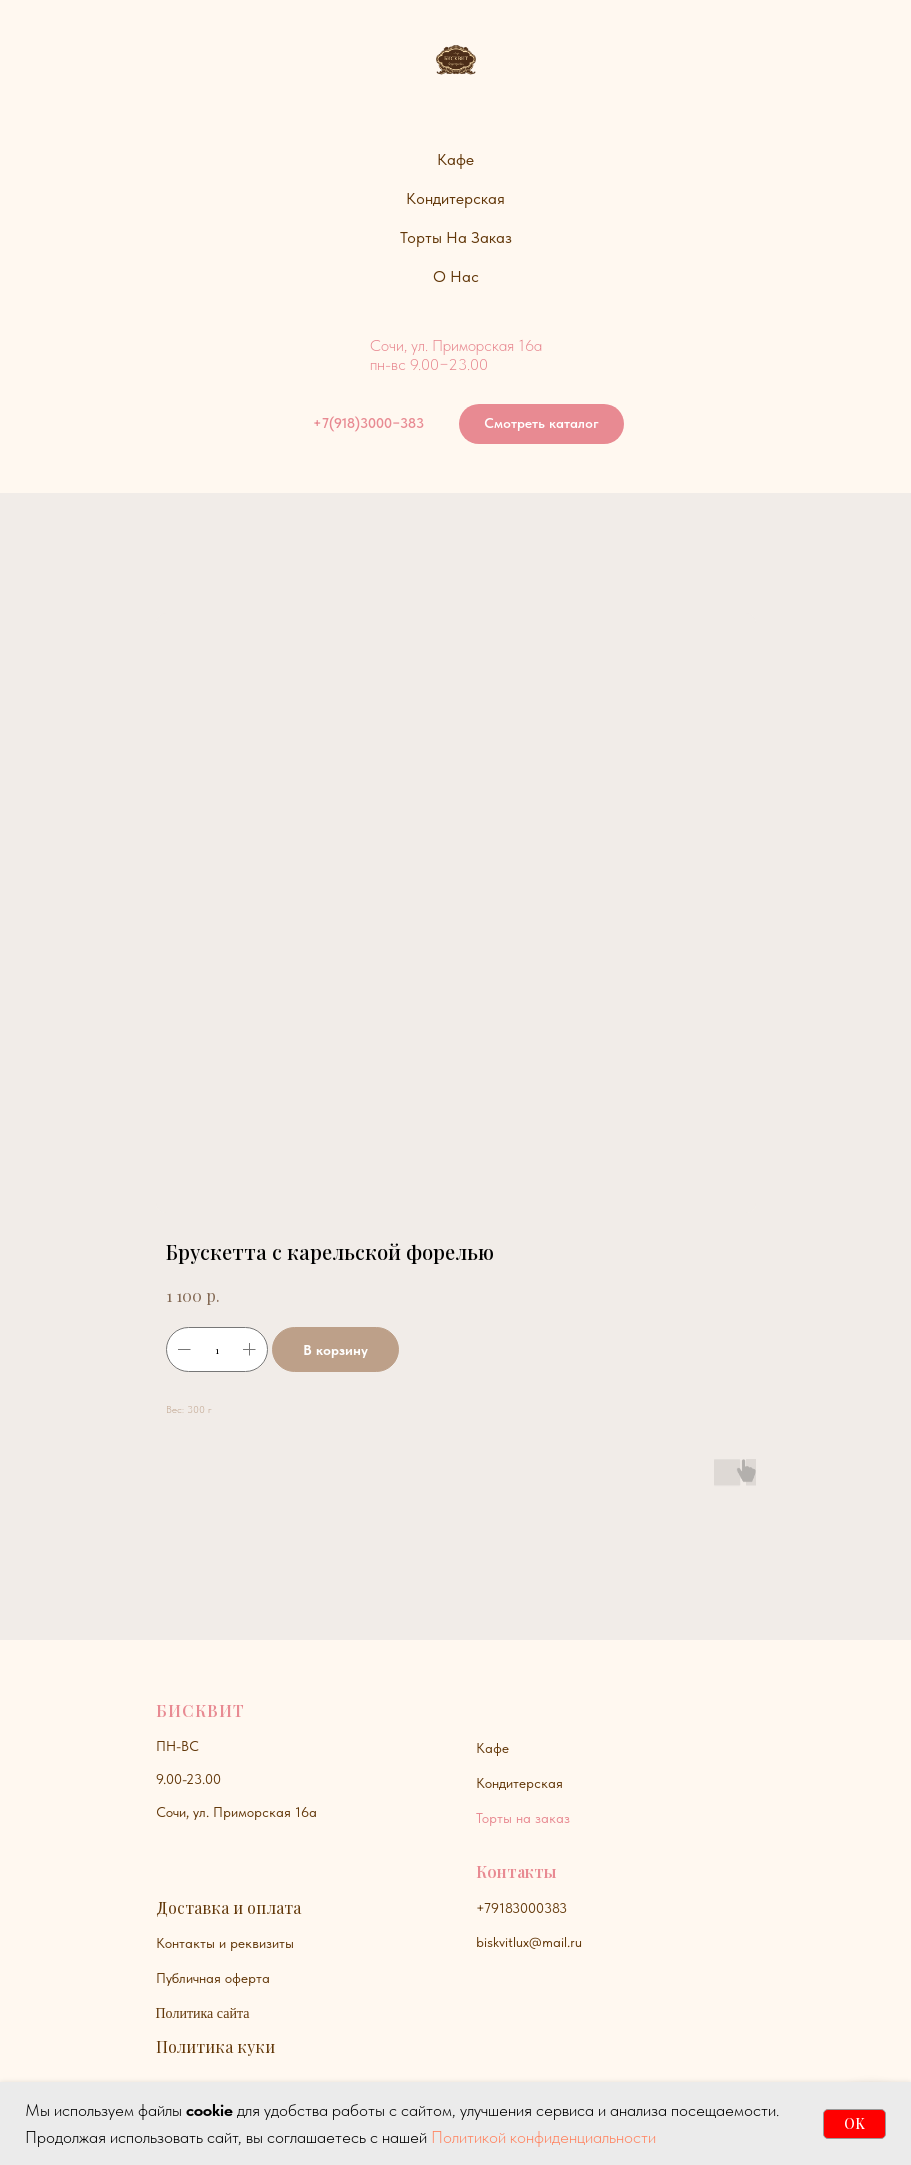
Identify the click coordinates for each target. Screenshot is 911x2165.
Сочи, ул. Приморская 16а (236, 1812)
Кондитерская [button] (455, 198)
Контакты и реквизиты (225, 1943)
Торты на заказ (523, 1818)
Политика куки (215, 2046)
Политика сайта (203, 2013)
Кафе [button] (455, 159)
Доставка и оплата (228, 1907)
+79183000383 (521, 1908)
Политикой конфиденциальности (543, 2137)
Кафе (492, 1748)
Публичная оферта (213, 1978)
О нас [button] (456, 276)
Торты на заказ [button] (456, 237)
